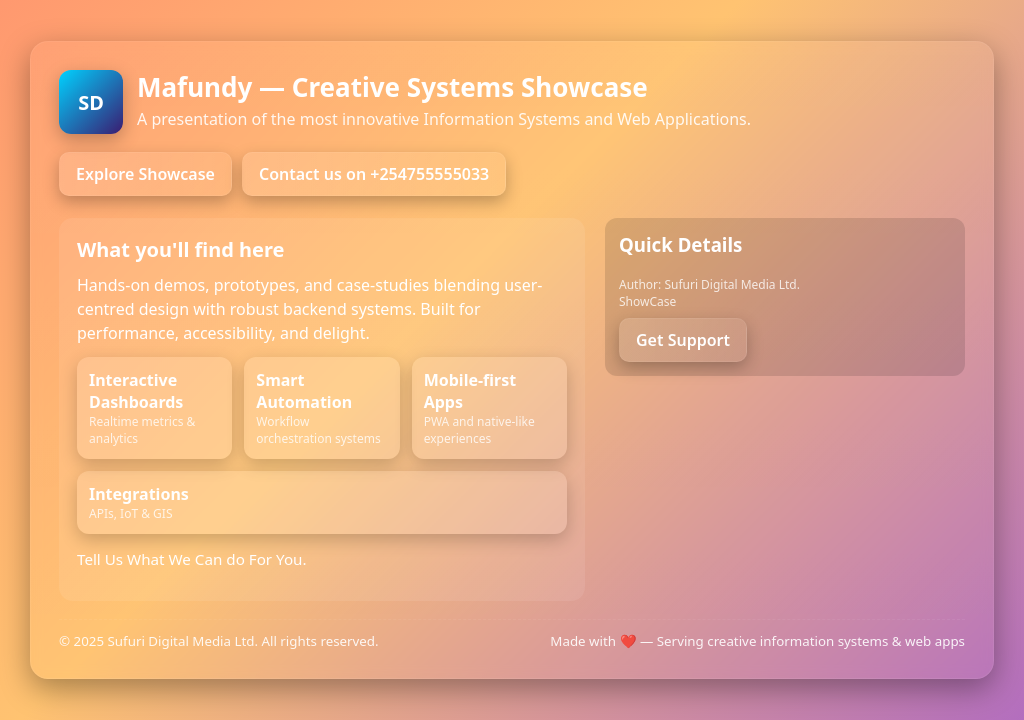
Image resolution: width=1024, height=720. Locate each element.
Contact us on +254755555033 (374, 174)
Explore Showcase (145, 174)
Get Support (683, 340)
